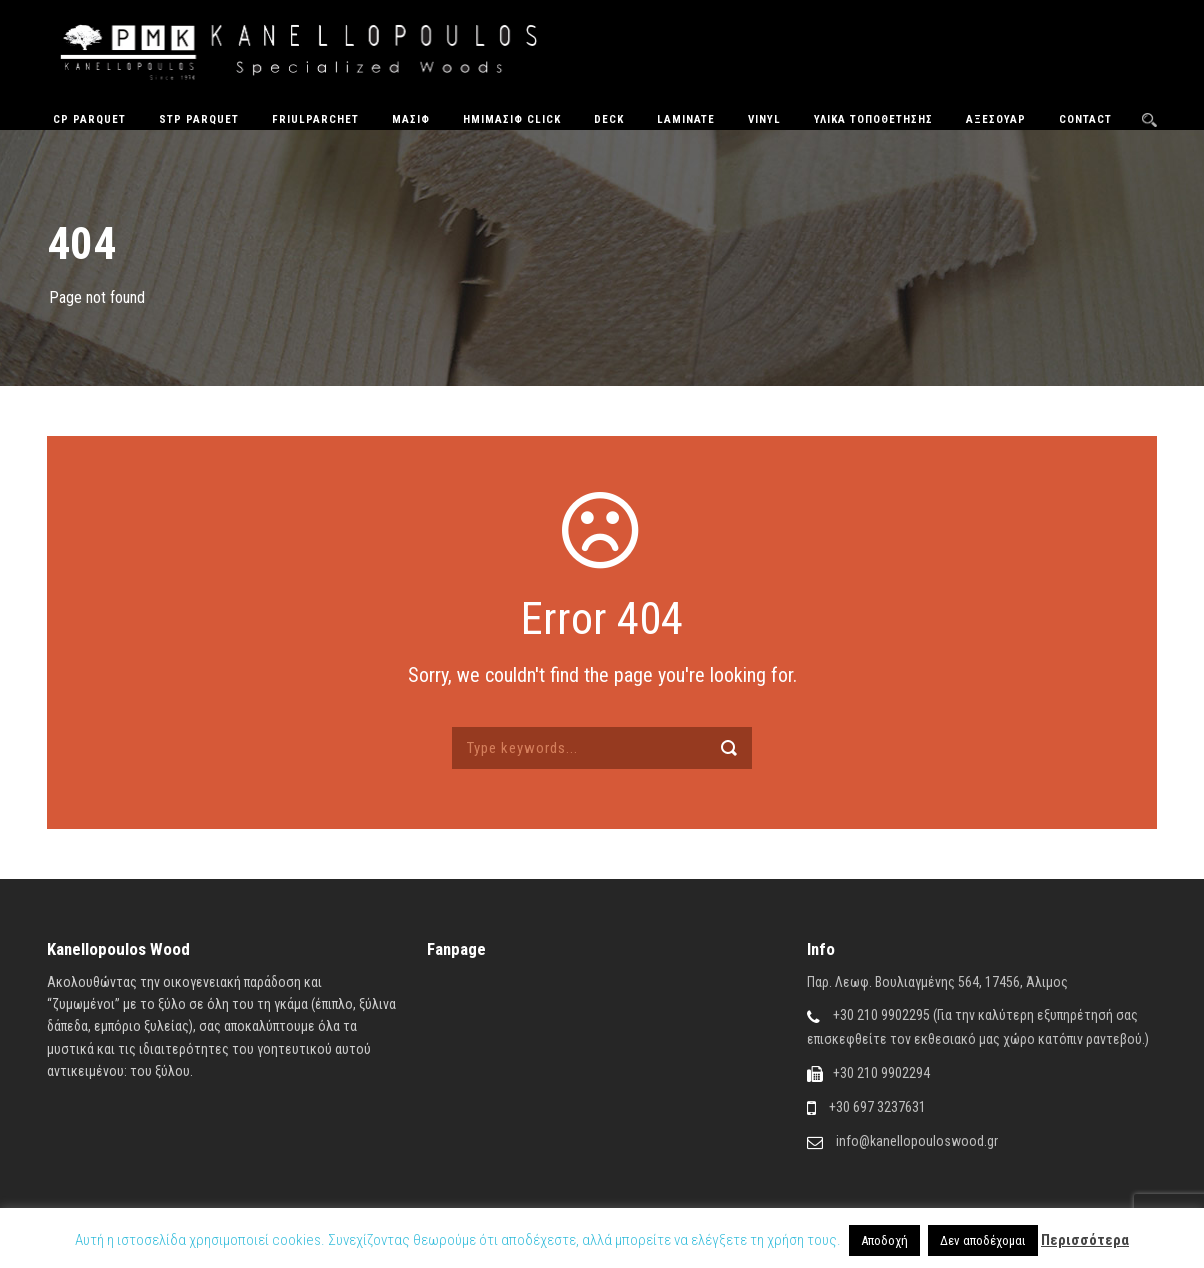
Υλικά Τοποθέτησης (873, 119)
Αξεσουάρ (996, 119)
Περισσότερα (1085, 1240)
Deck (609, 119)
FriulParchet (315, 119)
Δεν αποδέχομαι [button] (983, 1240)
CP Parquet (89, 119)
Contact (1085, 119)
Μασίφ (411, 119)
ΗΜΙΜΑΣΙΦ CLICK (512, 119)
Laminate (686, 119)
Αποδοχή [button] (884, 1240)
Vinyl (764, 119)
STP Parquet (199, 119)
